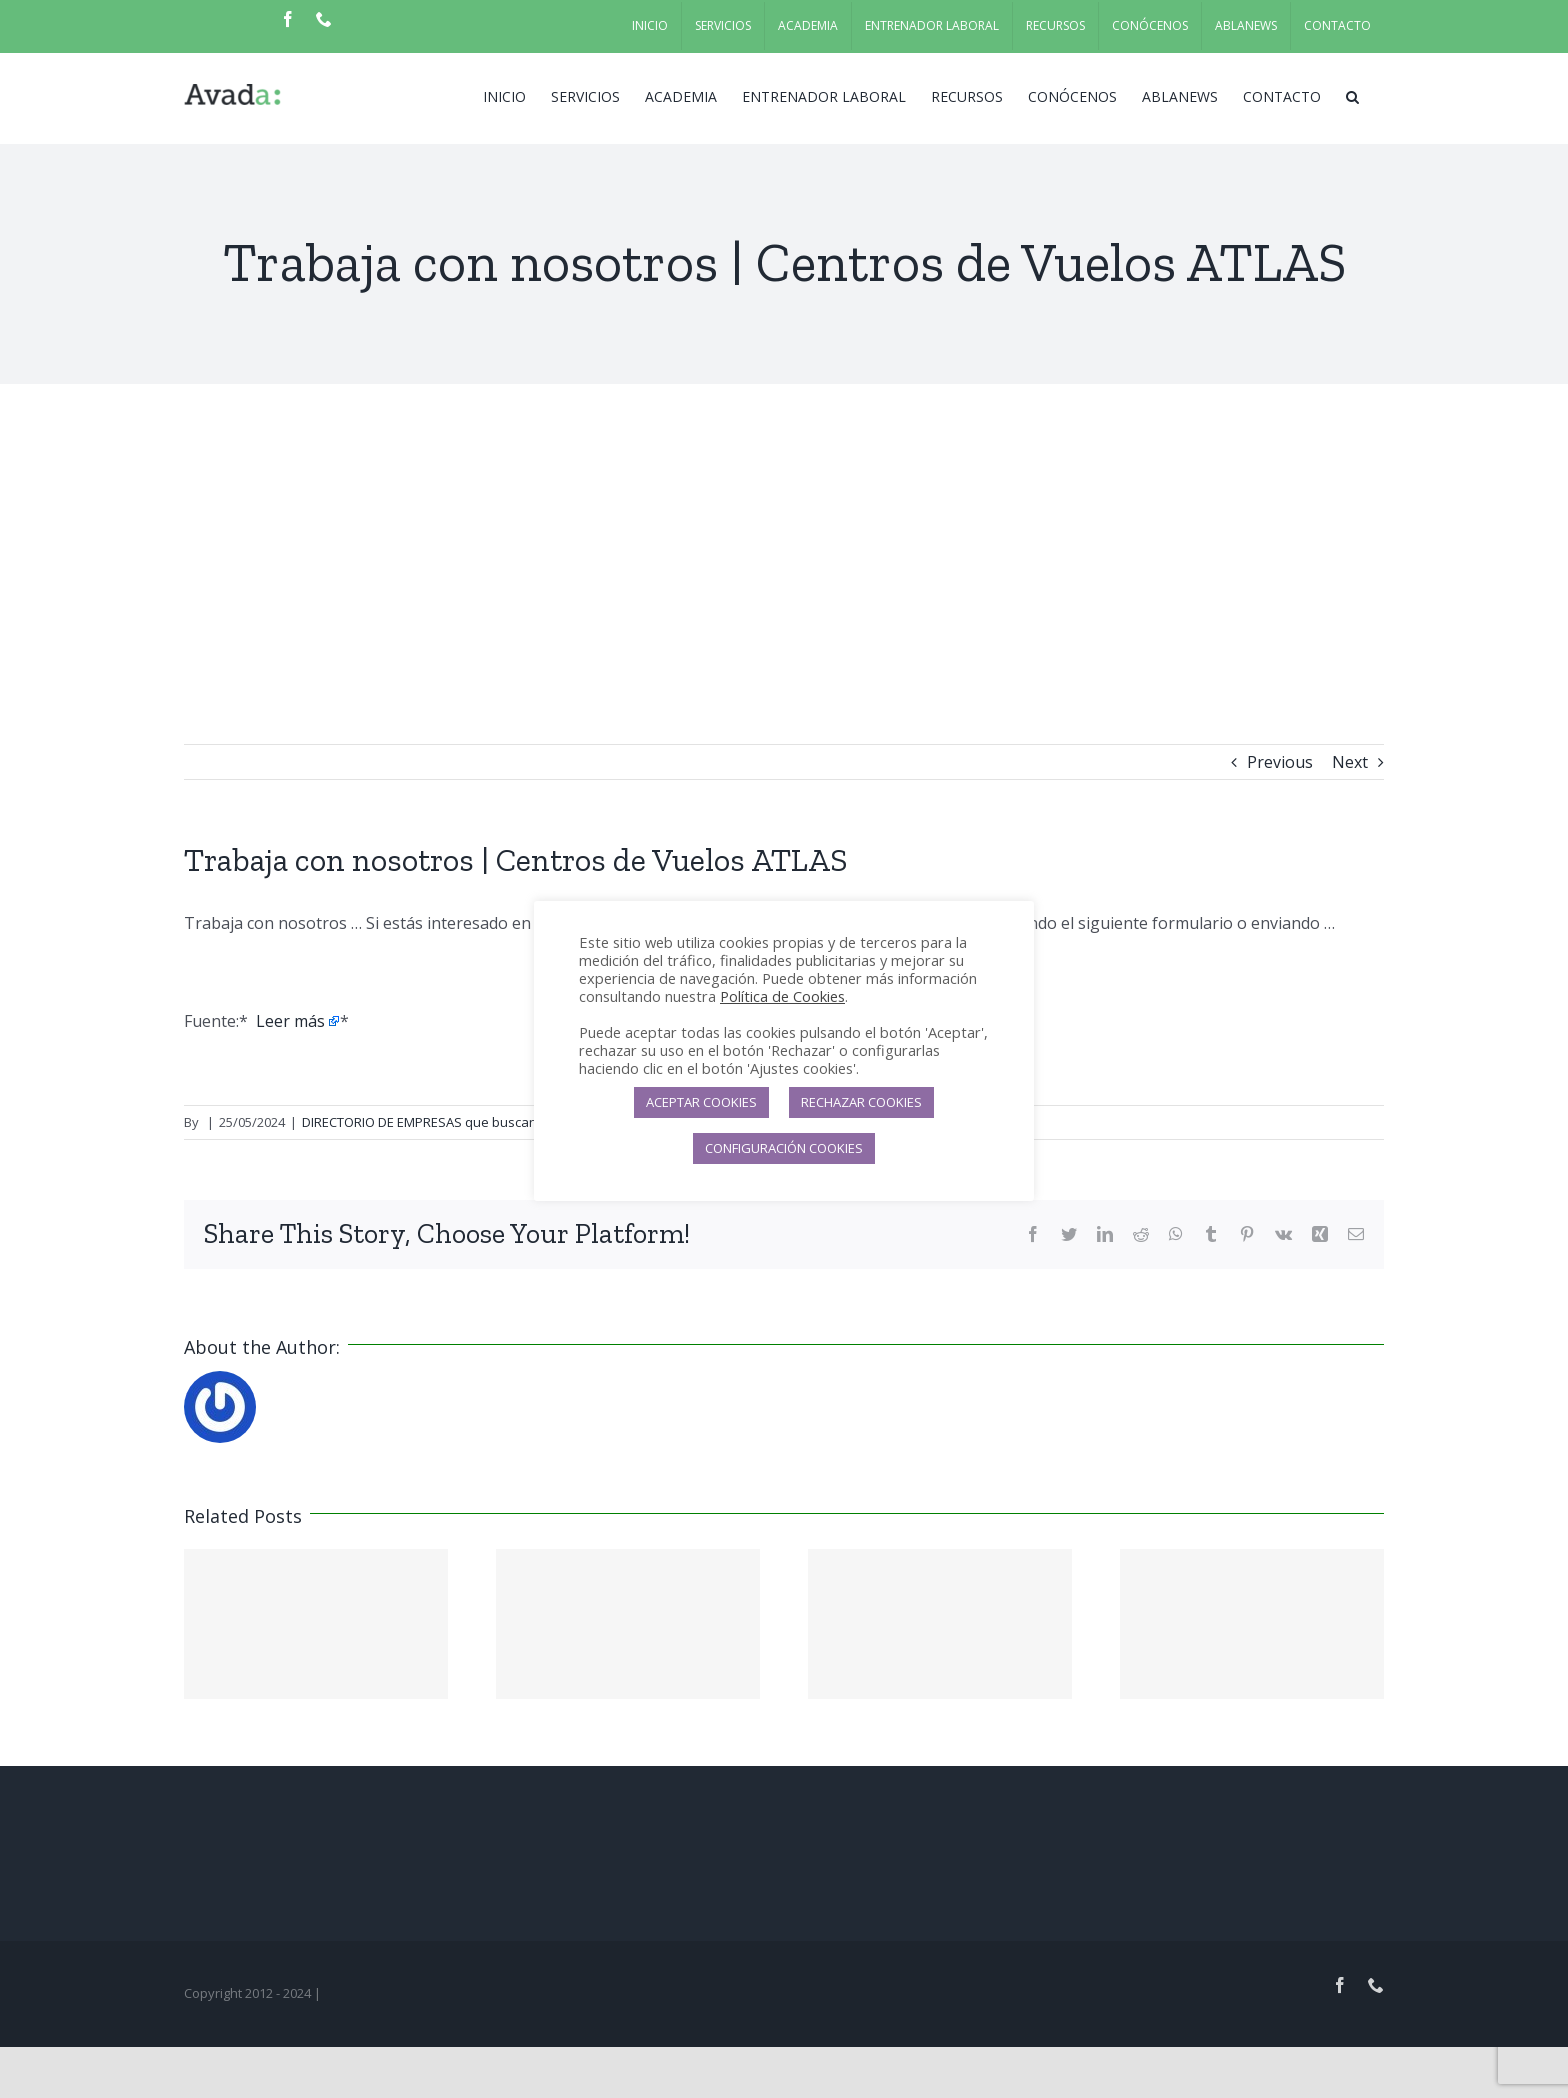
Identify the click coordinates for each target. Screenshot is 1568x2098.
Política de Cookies (782, 996)
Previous (1280, 762)
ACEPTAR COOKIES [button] (701, 1102)
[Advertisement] (784, 534)
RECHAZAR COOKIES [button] (861, 1102)
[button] (1352, 95)
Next (1350, 762)
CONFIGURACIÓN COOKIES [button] (784, 1148)
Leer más (290, 1021)
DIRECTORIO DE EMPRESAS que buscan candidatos (455, 1122)
